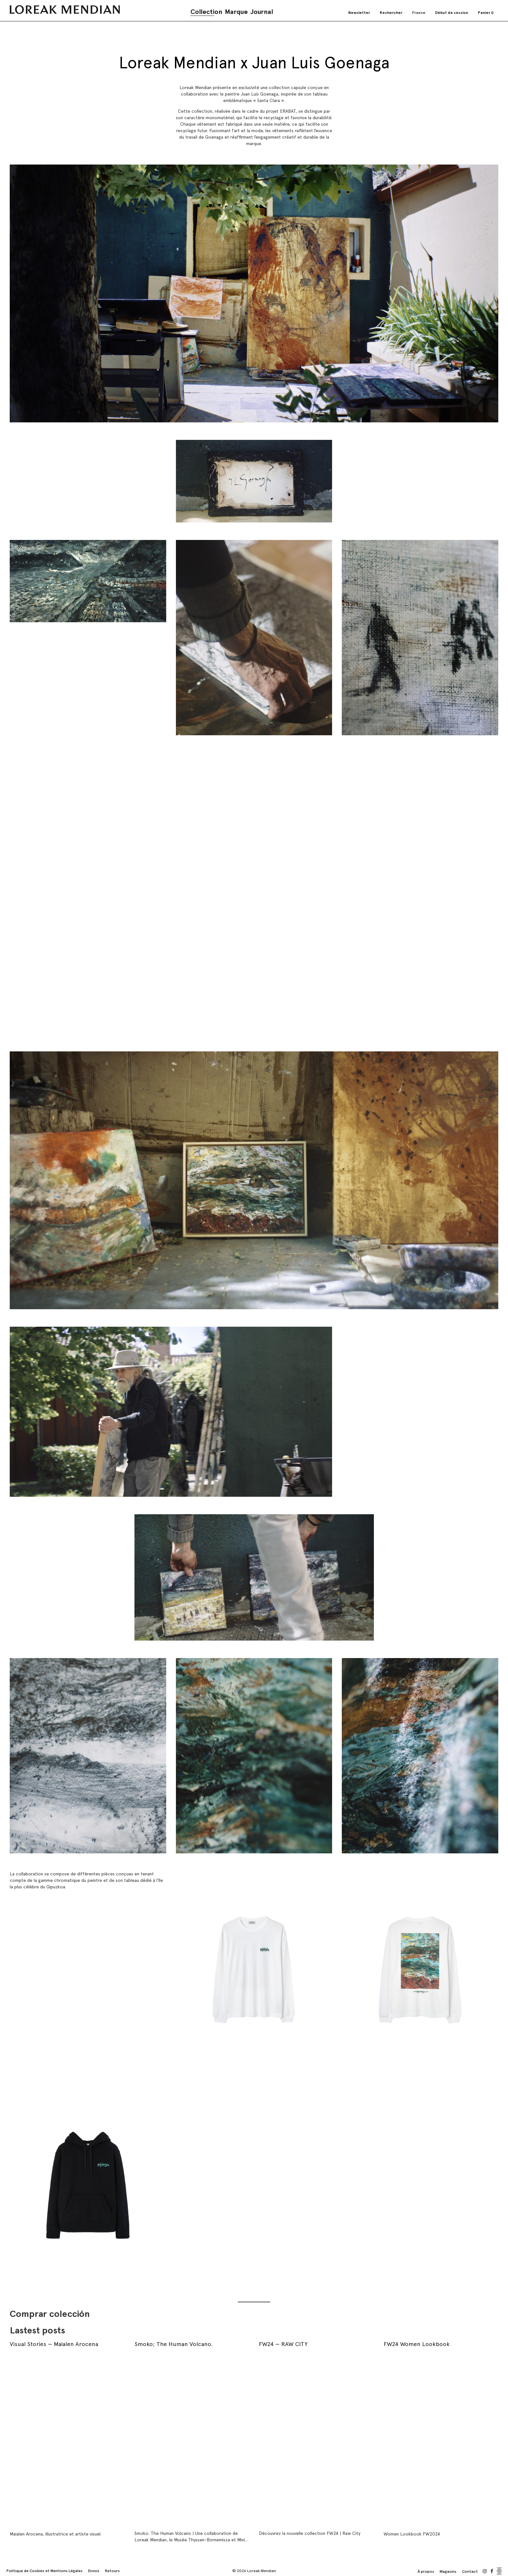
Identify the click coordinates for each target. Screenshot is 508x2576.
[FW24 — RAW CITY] (316, 2439)
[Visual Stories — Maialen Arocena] (67, 2439)
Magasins (448, 2571)
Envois (93, 2571)
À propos (426, 2571)
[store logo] (65, 9)
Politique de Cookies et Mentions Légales (44, 2571)
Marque (236, 12)
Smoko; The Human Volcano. (173, 2344)
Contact (470, 2571)
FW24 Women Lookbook (417, 2344)
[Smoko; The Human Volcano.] (191, 2439)
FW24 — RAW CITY (283, 2344)
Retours (112, 2571)
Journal (261, 12)
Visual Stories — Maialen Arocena (54, 2344)
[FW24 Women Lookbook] (441, 2439)
